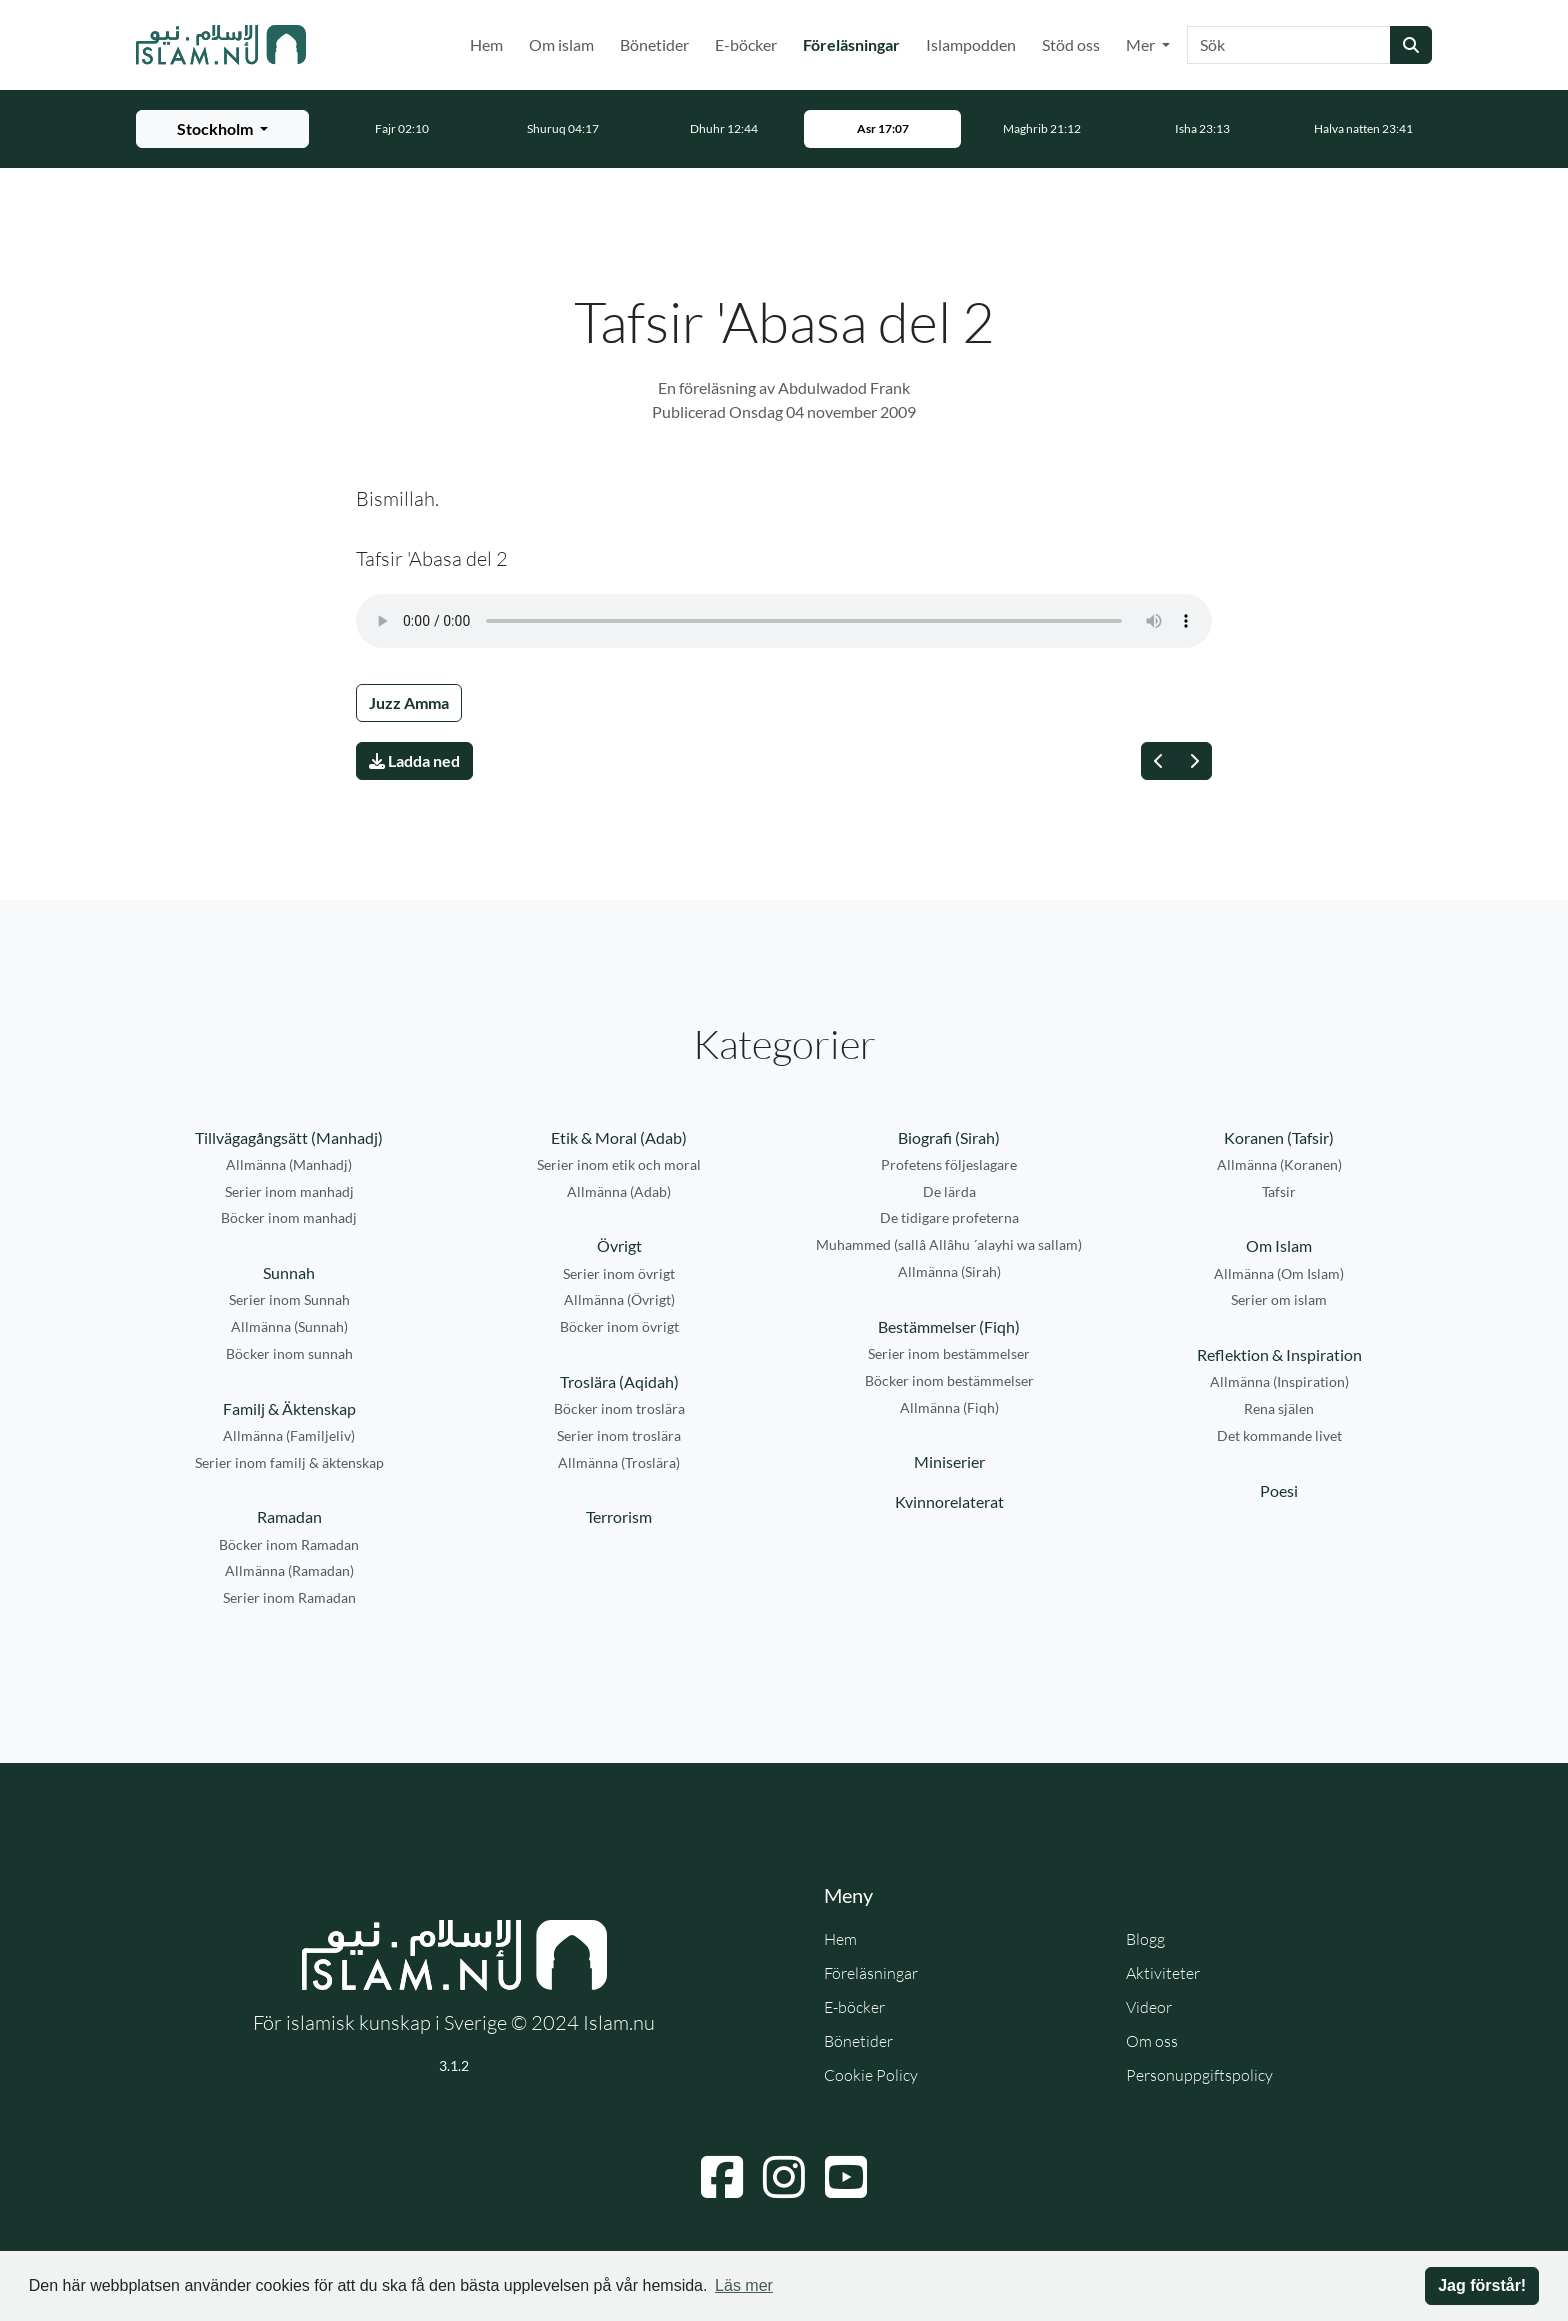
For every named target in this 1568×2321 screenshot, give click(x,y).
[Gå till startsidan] (221, 45)
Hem (486, 44)
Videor (1149, 2007)
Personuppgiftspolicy (1199, 2075)
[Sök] (1289, 45)
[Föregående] (1159, 761)
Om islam (561, 44)
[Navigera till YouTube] (846, 2177)
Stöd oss (1071, 44)
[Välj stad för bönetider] (222, 129)
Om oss (1152, 2041)
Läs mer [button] (744, 2285)
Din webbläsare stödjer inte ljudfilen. (784, 621)
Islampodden (971, 44)
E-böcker (746, 44)
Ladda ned (414, 760)
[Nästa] (1194, 761)
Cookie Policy (871, 2075)
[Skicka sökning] (1411, 45)
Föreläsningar (855, 43)
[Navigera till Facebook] (722, 2177)
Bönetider (654, 44)
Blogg (1145, 1939)
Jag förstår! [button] (1482, 2285)
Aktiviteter (1163, 1973)
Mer (1142, 44)
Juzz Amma (409, 702)
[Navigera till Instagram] (784, 2177)
